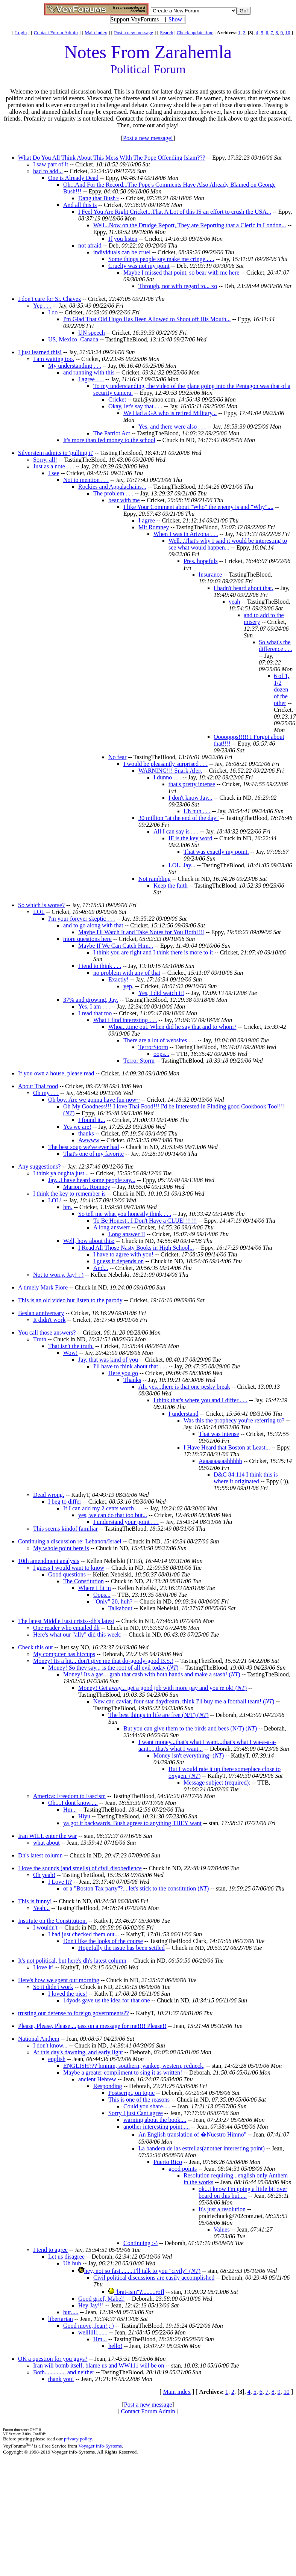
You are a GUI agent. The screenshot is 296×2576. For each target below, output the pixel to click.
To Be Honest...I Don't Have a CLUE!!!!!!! (145, 1220)
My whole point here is (61, 1548)
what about (46, 1842)
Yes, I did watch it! (161, 993)
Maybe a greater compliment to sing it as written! (122, 2072)
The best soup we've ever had (83, 1147)
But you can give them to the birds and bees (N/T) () (190, 1728)
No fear (117, 757)
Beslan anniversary (41, 1313)
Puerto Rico (167, 2162)
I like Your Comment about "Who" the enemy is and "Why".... (198, 507)
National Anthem (38, 2038)
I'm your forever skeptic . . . (81, 918)
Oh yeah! (44, 1875)
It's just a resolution (222, 2209)
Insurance (210, 574)
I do (53, 312)
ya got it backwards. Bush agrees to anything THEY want (132, 1823)
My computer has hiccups (64, 1654)
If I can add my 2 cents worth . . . (103, 1508)
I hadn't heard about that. (243, 588)
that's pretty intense (191, 784)
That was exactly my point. (216, 852)
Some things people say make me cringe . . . (161, 259)
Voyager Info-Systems (100, 2446)
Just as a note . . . (53, 466)
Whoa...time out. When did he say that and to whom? (172, 1027)
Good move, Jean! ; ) (88, 2325)
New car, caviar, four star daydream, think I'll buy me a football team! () (183, 1701)
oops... (161, 1054)
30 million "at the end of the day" (178, 818)
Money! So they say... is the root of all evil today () (113, 1667)
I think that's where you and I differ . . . (200, 1400)
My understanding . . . (74, 365)
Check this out (35, 1647)
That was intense (219, 1434)
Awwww (88, 1140)
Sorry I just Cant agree (135, 2113)
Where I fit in (94, 1588)
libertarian (60, 2319)
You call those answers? (47, 1332)
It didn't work (49, 1320)
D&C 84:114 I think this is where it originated (246, 1477)
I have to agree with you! (123, 1254)
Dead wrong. (48, 1495)
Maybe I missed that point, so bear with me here (181, 272)
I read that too (95, 1013)
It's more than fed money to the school (109, 440)
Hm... (70, 1809)
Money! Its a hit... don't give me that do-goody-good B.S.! (103, 1661)
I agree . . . (91, 379)
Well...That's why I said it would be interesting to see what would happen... (227, 544)
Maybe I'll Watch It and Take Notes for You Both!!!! (141, 932)
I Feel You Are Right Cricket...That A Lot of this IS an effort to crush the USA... (174, 211)
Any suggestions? (39, 1166)
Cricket (117, 399)
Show (175, 19)
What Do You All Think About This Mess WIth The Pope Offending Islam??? (111, 157)
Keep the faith (170, 885)
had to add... (48, 171)
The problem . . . (113, 493)
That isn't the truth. (71, 1346)
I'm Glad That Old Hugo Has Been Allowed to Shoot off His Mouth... (147, 319)
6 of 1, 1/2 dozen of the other (281, 689)
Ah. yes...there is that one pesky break (184, 1386)
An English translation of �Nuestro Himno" (192, 2134)
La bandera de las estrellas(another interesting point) (201, 2148)
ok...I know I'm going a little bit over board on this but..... (243, 2192)
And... (100, 1268)
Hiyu (84, 1816)
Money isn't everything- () (188, 1755)
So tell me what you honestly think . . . (124, 1214)
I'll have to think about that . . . (130, 1366)
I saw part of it (50, 164)
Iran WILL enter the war (47, 1836)
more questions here (87, 939)
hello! (115, 2346)
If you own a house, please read (56, 1073)
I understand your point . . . (126, 1522)
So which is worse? (41, 905)
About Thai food (38, 1086)
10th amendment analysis (48, 1561)
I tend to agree (50, 2250)
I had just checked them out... (83, 1934)
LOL (39, 912)
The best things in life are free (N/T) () (158, 1715)
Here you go (123, 1373)
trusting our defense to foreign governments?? (73, 2013)
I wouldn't (45, 1927)
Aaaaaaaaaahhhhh (220, 1461)
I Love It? (60, 1881)
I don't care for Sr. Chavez (49, 299)
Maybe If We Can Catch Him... (115, 945)
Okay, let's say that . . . (135, 406)
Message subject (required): (217, 1782)
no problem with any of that (126, 972)
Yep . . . (42, 305)
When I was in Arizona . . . (185, 534)
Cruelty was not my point (139, 266)
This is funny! (35, 1901)
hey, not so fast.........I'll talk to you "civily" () (142, 2271)
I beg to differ (64, 1501)
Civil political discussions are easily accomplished (153, 2277)
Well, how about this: (88, 1241)
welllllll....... (93, 2332)
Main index (96, 32)
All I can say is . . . (176, 831)
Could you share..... (146, 2106)
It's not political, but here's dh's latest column (72, 1960)
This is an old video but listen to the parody (70, 1300)
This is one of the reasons (139, 2099)
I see (53, 473)
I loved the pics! (67, 1993)
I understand (183, 1413)
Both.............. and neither (63, 2372)
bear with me (124, 500)
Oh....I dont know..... (73, 1803)
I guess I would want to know (68, 1567)
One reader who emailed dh (66, 1628)
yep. (128, 986)
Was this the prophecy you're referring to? (234, 1420)
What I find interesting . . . (125, 1020)
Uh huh (72, 2263)
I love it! (43, 1967)
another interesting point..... (156, 2126)
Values (222, 2229)
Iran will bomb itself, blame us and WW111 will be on (98, 2365)
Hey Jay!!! (91, 2305)
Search (166, 32)
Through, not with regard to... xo (177, 286)
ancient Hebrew (97, 2079)
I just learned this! (40, 352)
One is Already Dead (73, 178)
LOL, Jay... (181, 865)
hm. (67, 1207)
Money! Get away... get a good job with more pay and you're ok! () (162, 1688)
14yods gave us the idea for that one (106, 2000)
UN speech (91, 332)
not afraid (90, 245)
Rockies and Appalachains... (112, 486)
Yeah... (41, 1908)
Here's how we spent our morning (58, 1980)
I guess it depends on (118, 1261)
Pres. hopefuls (201, 561)
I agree (146, 520)
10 (287, 32)
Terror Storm (139, 1060)
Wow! (70, 1353)
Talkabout (120, 1608)
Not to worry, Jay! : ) (58, 1274)
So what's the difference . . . (275, 645)
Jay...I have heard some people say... (91, 1180)
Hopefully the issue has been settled (121, 1948)
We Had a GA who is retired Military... (170, 413)
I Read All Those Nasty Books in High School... (136, 1247)
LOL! (55, 1200)
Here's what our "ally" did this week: (77, 1634)
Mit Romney (153, 527)
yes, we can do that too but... (112, 1515)
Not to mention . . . (86, 480)
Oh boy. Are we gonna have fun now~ (94, 1099)
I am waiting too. (53, 359)
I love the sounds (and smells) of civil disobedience (80, 1868)
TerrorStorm (153, 1047)
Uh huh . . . (197, 811)
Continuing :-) (140, 2243)
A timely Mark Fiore (43, 1287)
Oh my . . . (46, 1093)
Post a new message (133, 32)
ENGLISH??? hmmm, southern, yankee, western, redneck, (134, 2066)
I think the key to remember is (69, 1193)
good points (182, 2168)
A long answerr (111, 1227)
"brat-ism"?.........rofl (139, 2292)
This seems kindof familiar (65, 1528)
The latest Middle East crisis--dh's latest (66, 1621)
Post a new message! (148, 138)
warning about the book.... (155, 2120)
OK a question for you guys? (52, 2359)
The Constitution (83, 1581)
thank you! (61, 2379)
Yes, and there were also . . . (172, 426)
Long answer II (126, 1234)
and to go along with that (93, 925)
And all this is (80, 205)
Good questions (67, 1574)
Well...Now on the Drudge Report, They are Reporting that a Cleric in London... (189, 225)
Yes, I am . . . (94, 1006)
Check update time (195, 32)
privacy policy (78, 2439)
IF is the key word (190, 838)
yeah (234, 601)
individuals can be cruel (121, 252)
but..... (70, 2312)
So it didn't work (53, 1987)
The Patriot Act (111, 433)
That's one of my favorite (93, 1154)
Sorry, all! (45, 459)
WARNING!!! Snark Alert (170, 770)
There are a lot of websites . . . (159, 1040)
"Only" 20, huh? (112, 1601)
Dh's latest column (40, 1855)
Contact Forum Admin (56, 32)
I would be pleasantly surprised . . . (165, 764)
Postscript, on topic (131, 2093)
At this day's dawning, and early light (78, 2052)
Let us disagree (66, 2256)
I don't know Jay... (190, 797)
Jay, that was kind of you (108, 1359)
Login (21, 32)
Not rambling (154, 879)
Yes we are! (77, 1126)
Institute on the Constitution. (52, 1921)
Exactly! (118, 979)
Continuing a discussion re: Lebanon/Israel (69, 1541)
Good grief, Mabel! (101, 2298)
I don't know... (50, 2045)
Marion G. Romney (86, 1187)
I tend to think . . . (99, 966)
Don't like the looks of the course (103, 1941)
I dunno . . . (167, 777)
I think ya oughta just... (61, 1173)
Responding (107, 2086)
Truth (39, 1339)
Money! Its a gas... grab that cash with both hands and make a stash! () (151, 1674)
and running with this (88, 372)
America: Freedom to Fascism (69, 1796)
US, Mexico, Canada (73, 339)
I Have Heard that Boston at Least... (227, 1447)
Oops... (102, 1595)
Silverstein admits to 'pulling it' (55, 453)
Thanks (132, 1380)
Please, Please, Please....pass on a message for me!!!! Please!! (92, 2026)
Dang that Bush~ (98, 198)
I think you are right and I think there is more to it (153, 952)
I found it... (91, 1120)
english (56, 2059)
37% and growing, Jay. (90, 1000)
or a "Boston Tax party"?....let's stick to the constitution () (136, 1888)
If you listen (122, 239)
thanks (86, 1133)
